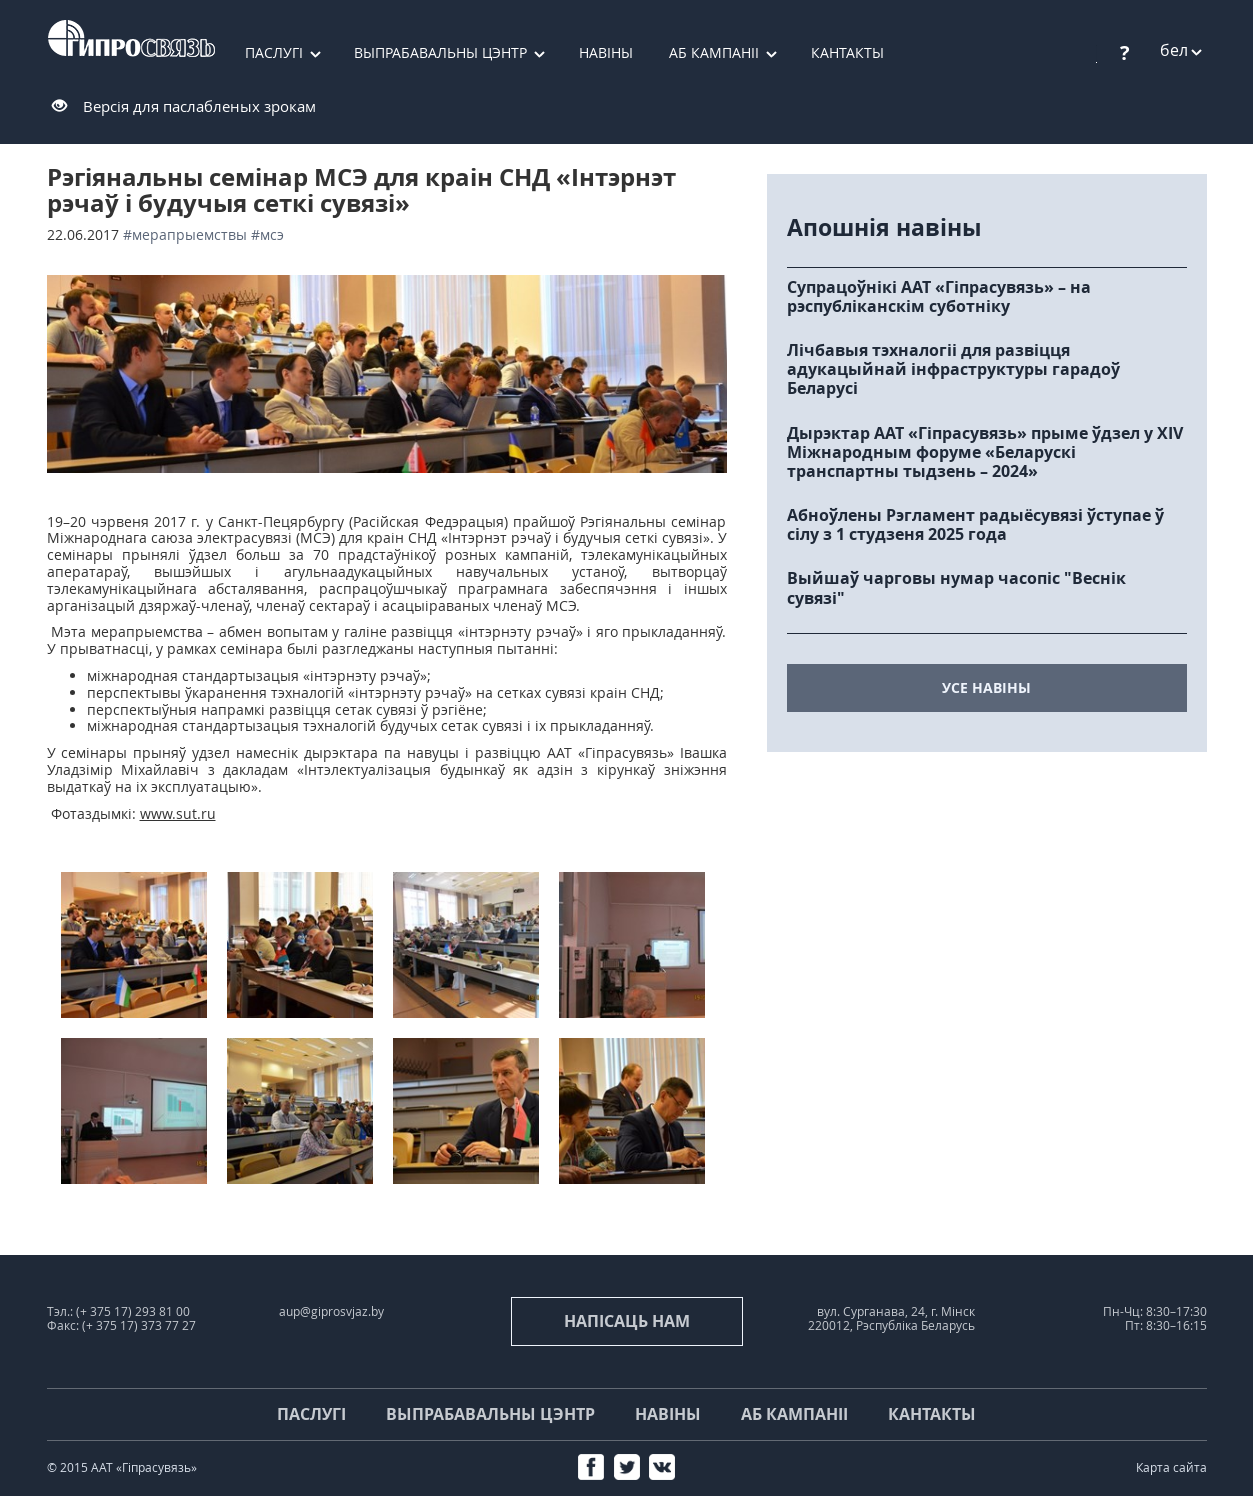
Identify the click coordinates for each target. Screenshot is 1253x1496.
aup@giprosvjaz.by (331, 1311)
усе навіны (986, 687)
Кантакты (847, 52)
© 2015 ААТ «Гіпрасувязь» (122, 1467)
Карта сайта (1171, 1467)
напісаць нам (627, 1321)
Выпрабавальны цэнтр (440, 52)
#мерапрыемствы (185, 234)
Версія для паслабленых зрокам (199, 106)
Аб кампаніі (714, 52)
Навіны (606, 52)
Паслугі (274, 52)
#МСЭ (267, 234)
